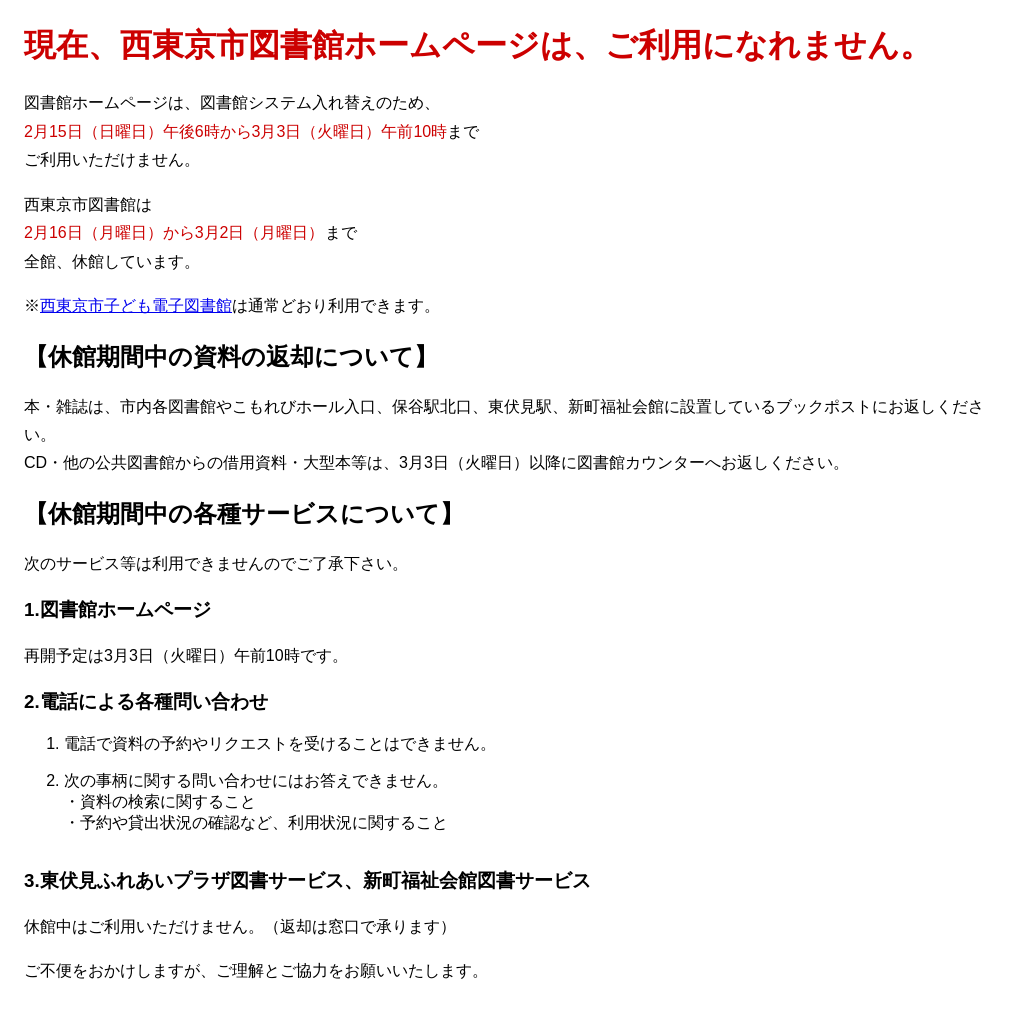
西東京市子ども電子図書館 (136, 305)
